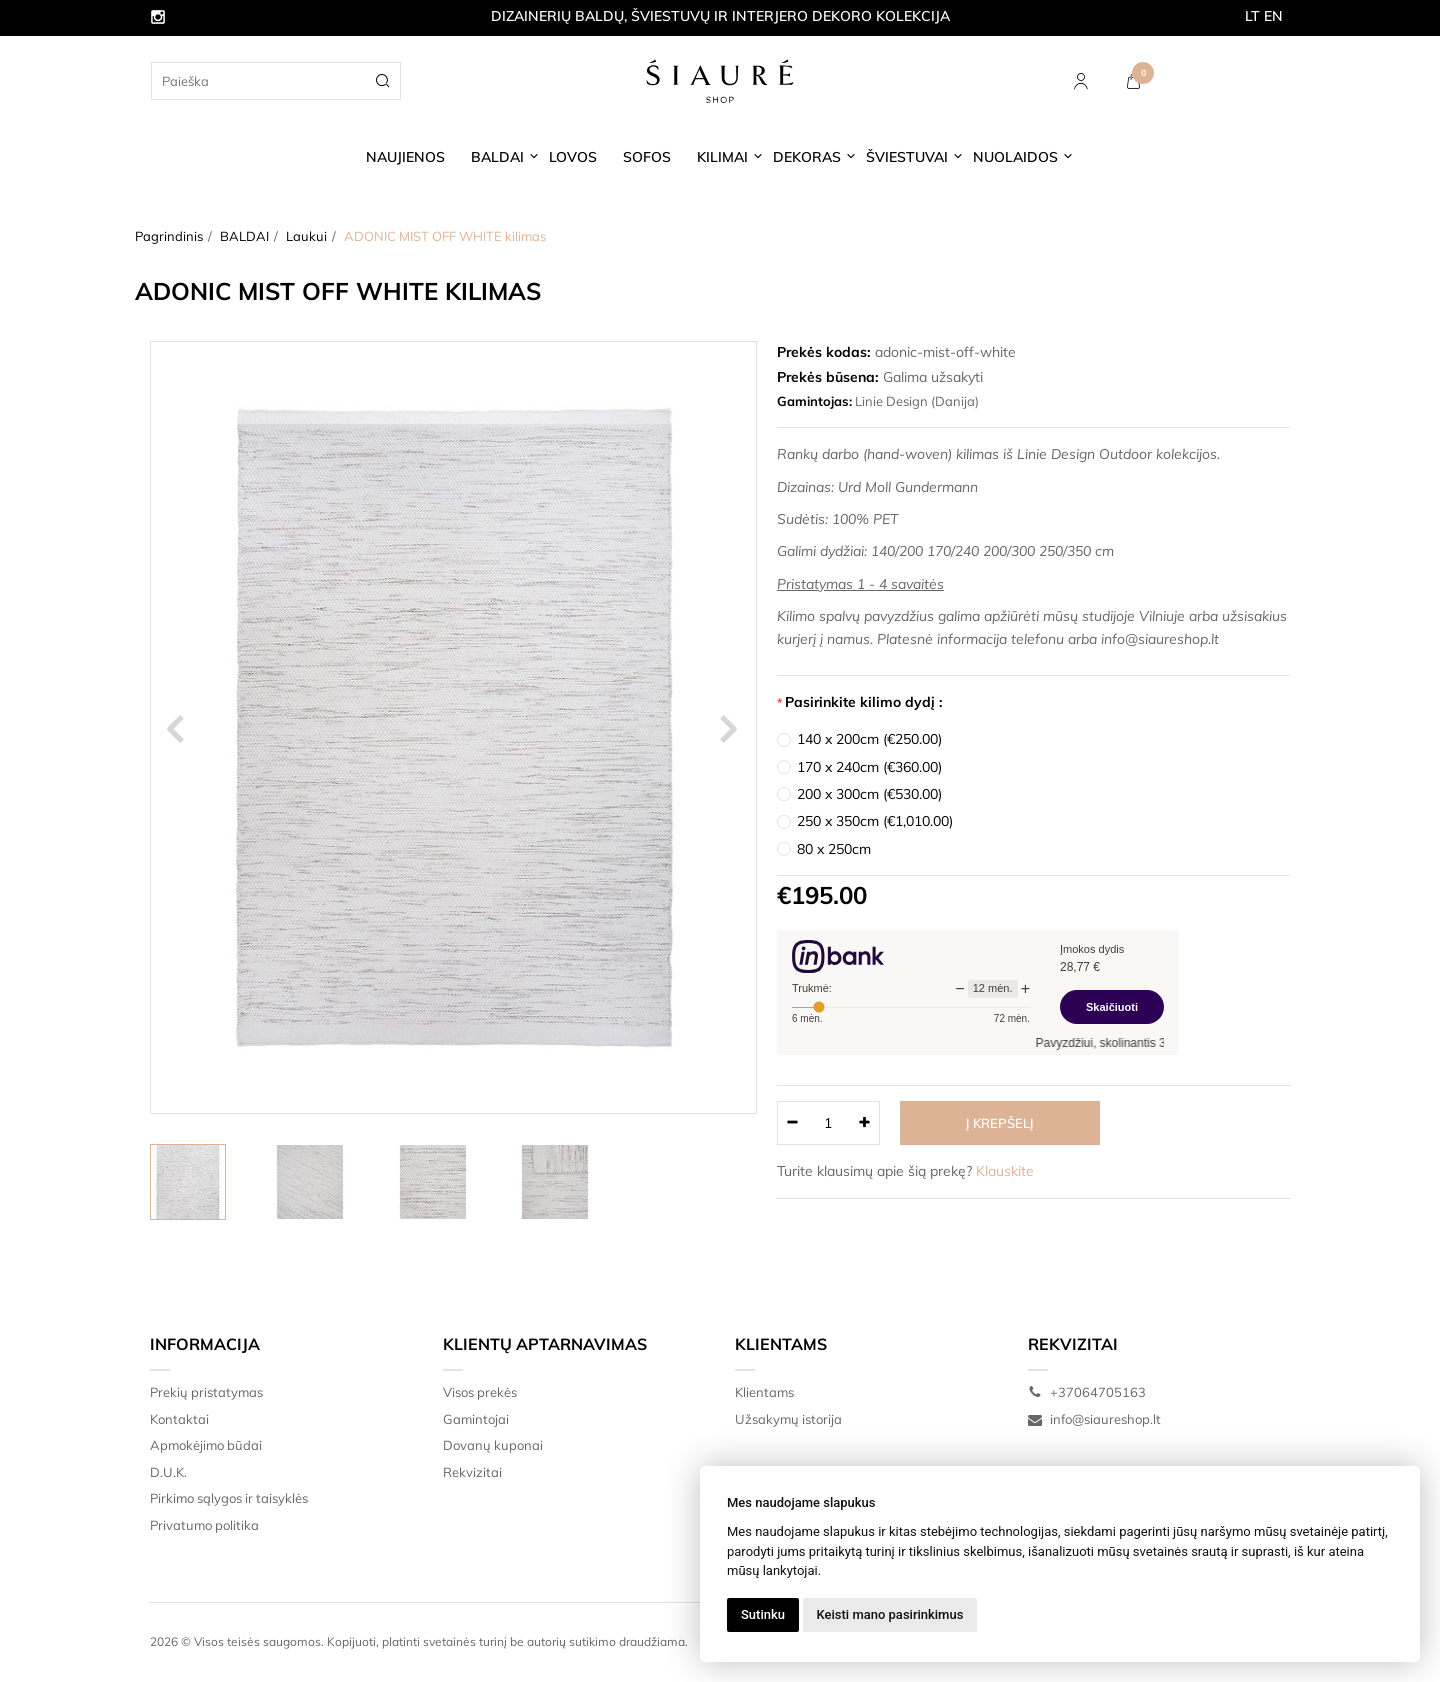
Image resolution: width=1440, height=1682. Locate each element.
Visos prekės (480, 1392)
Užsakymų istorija (788, 1419)
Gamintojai (476, 1419)
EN (1273, 16)
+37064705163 (1087, 1392)
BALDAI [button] (497, 157)
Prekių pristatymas (206, 1392)
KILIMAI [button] (722, 157)
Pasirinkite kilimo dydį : (864, 702)
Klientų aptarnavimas (545, 1344)
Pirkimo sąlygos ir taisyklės (229, 1498)
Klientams (781, 1344)
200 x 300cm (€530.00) (869, 794)
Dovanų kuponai (493, 1445)
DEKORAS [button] (807, 157)
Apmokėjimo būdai (206, 1445)
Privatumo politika (204, 1525)
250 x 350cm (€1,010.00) (875, 821)
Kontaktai (179, 1419)
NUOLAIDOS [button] (1015, 157)
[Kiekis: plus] (865, 1123)
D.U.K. (168, 1472)
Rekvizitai (472, 1472)
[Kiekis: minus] (791, 1123)
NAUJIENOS (405, 157)
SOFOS (647, 157)
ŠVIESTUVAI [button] (907, 157)
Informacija (205, 1344)
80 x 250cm (834, 849)
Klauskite (1005, 1171)
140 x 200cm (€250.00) (869, 739)
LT (1252, 16)
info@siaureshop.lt (1094, 1419)
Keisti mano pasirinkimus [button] (890, 1614)
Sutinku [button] (763, 1614)
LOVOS (573, 157)
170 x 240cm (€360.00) (869, 767)
